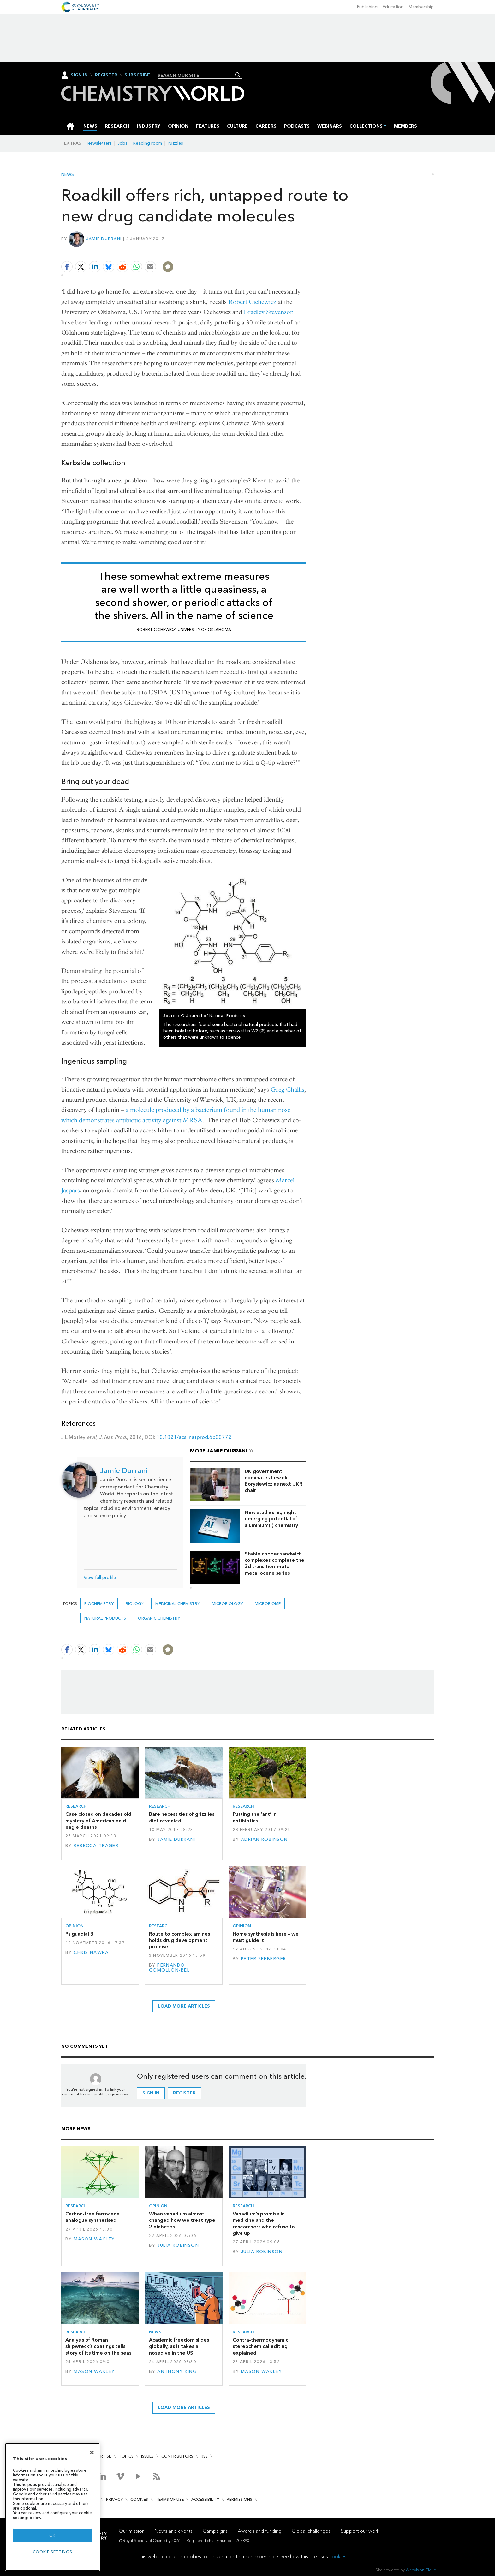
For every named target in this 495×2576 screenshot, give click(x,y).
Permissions (239, 2499)
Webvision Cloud (421, 2569)
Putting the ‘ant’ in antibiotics (255, 1817)
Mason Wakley (94, 2239)
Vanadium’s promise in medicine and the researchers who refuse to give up (264, 2223)
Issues (147, 2456)
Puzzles (175, 143)
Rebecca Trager (96, 1845)
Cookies (139, 2499)
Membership (421, 6)
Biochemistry (99, 1603)
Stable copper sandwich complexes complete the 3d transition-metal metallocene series (274, 1563)
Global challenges (311, 2531)
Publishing (367, 6)
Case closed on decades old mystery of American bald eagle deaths (98, 1820)
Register (106, 75)
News (67, 174)
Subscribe (137, 75)
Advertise (100, 2456)
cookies (337, 2557)
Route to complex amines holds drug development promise (179, 1940)
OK (52, 2535)
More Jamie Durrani (218, 1451)
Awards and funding (260, 2531)
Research (76, 1806)
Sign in (150, 2093)
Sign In (79, 75)
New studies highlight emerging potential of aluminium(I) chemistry (271, 1518)
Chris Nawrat (93, 1952)
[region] (52, 2507)
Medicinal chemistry (177, 1603)
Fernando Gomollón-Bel (169, 1967)
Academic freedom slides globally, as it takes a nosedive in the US (179, 2346)
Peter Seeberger (263, 1958)
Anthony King (177, 2371)
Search (238, 74)
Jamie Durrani (104, 238)
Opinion (74, 1926)
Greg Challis (287, 1089)
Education (393, 6)
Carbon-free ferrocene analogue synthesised (92, 2217)
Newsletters (99, 143)
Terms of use (170, 2499)
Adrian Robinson (264, 1839)
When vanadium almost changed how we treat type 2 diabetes (182, 2220)
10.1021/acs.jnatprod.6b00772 (194, 1437)
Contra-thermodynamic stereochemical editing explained (260, 2346)
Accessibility (205, 2499)
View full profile (100, 1577)
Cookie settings (52, 2551)
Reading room (147, 143)
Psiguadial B (79, 1934)
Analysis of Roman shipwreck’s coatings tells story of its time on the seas (98, 2346)
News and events (174, 2531)
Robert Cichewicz (252, 302)
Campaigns (215, 2531)
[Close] (92, 2452)
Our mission (132, 2531)
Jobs (122, 143)
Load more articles (184, 2006)
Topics (126, 2456)
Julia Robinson (178, 2245)
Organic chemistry (159, 1618)
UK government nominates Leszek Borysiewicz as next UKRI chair (274, 1481)
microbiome (268, 1603)
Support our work (360, 2531)
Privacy (114, 2499)
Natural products (105, 1618)
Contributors (177, 2456)
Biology (134, 1603)
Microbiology (227, 1603)
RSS (204, 2456)
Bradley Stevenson (269, 312)
